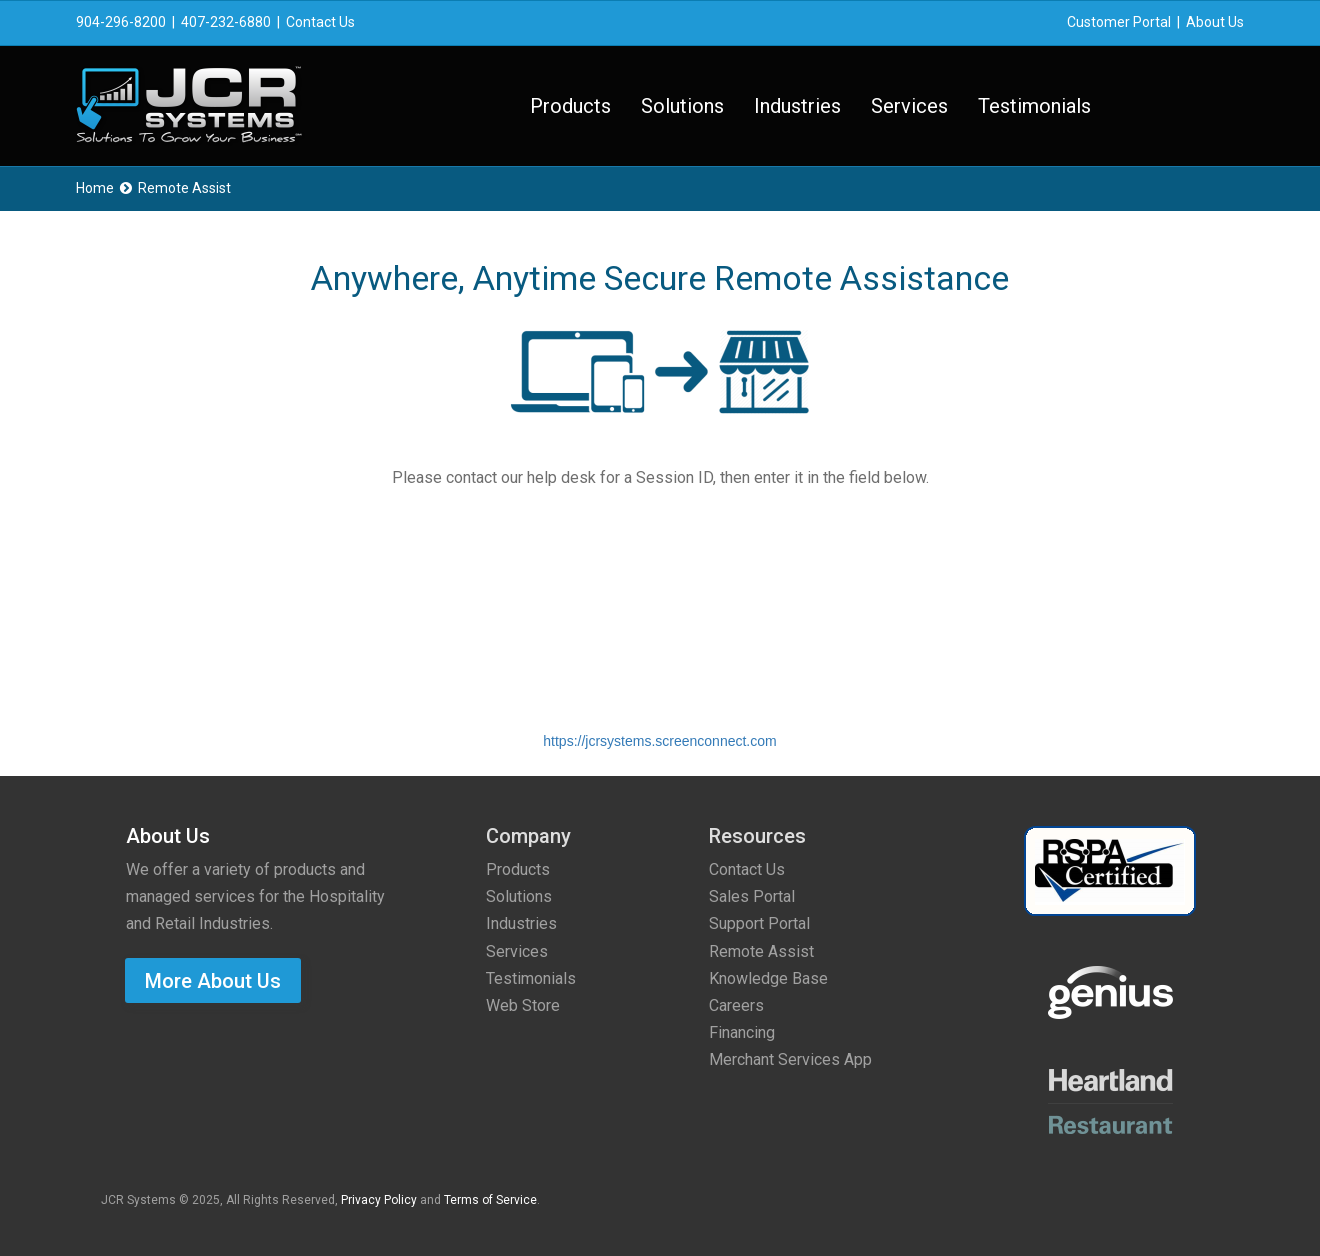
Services (909, 106)
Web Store (523, 1005)
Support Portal (759, 923)
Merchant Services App (790, 1059)
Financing (742, 1032)
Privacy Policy (379, 1200)
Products (570, 106)
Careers (736, 1005)
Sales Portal (752, 896)
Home (95, 188)
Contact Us (320, 22)
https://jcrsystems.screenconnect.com (659, 741)
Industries (797, 106)
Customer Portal (1119, 22)
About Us (1215, 22)
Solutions (682, 106)
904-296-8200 (121, 22)
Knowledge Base (768, 978)
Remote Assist (761, 951)
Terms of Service (490, 1200)
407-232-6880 (226, 22)
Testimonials (1034, 106)
